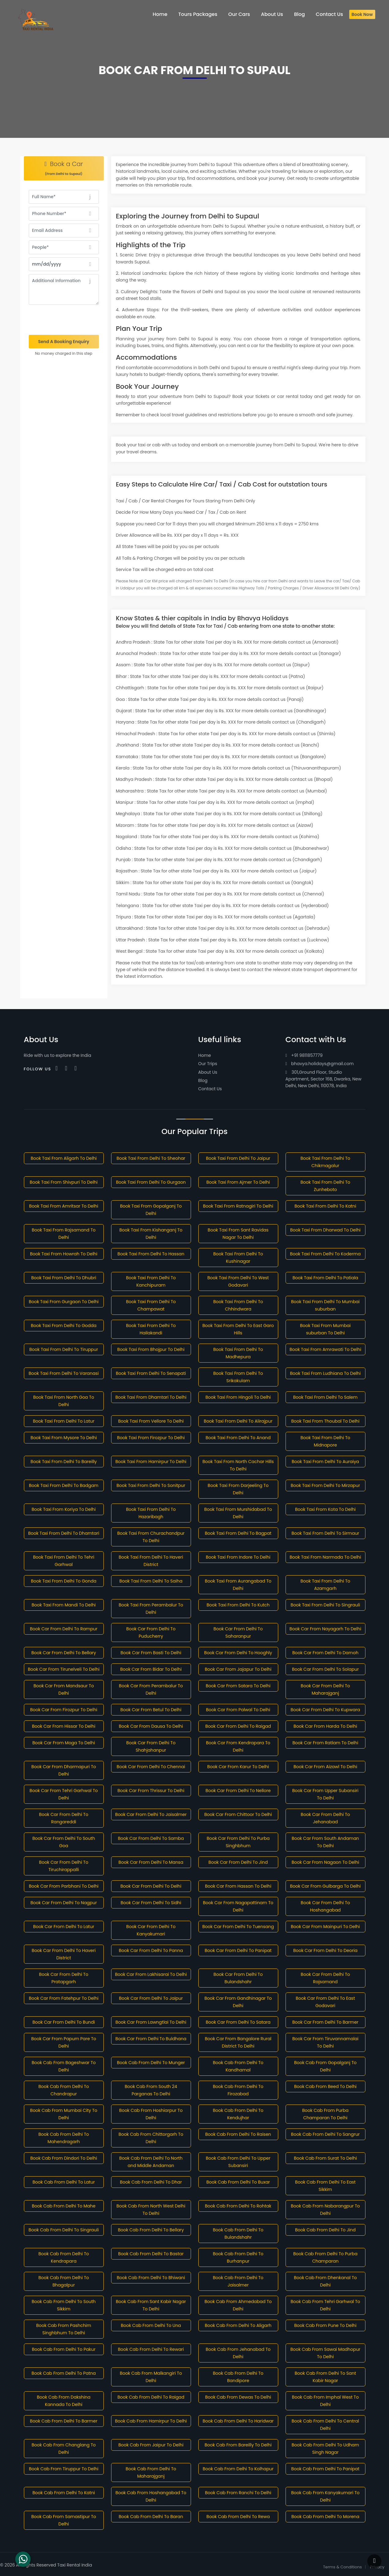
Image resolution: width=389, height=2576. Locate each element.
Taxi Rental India (74, 2565)
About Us (207, 1072)
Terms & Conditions (342, 2567)
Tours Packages (197, 14)
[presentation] (63, 320)
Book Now (362, 14)
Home (204, 1055)
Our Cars (239, 14)
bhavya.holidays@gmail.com (320, 1064)
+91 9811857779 (304, 1055)
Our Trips (207, 1064)
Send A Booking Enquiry (63, 342)
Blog (203, 1080)
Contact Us (210, 1089)
